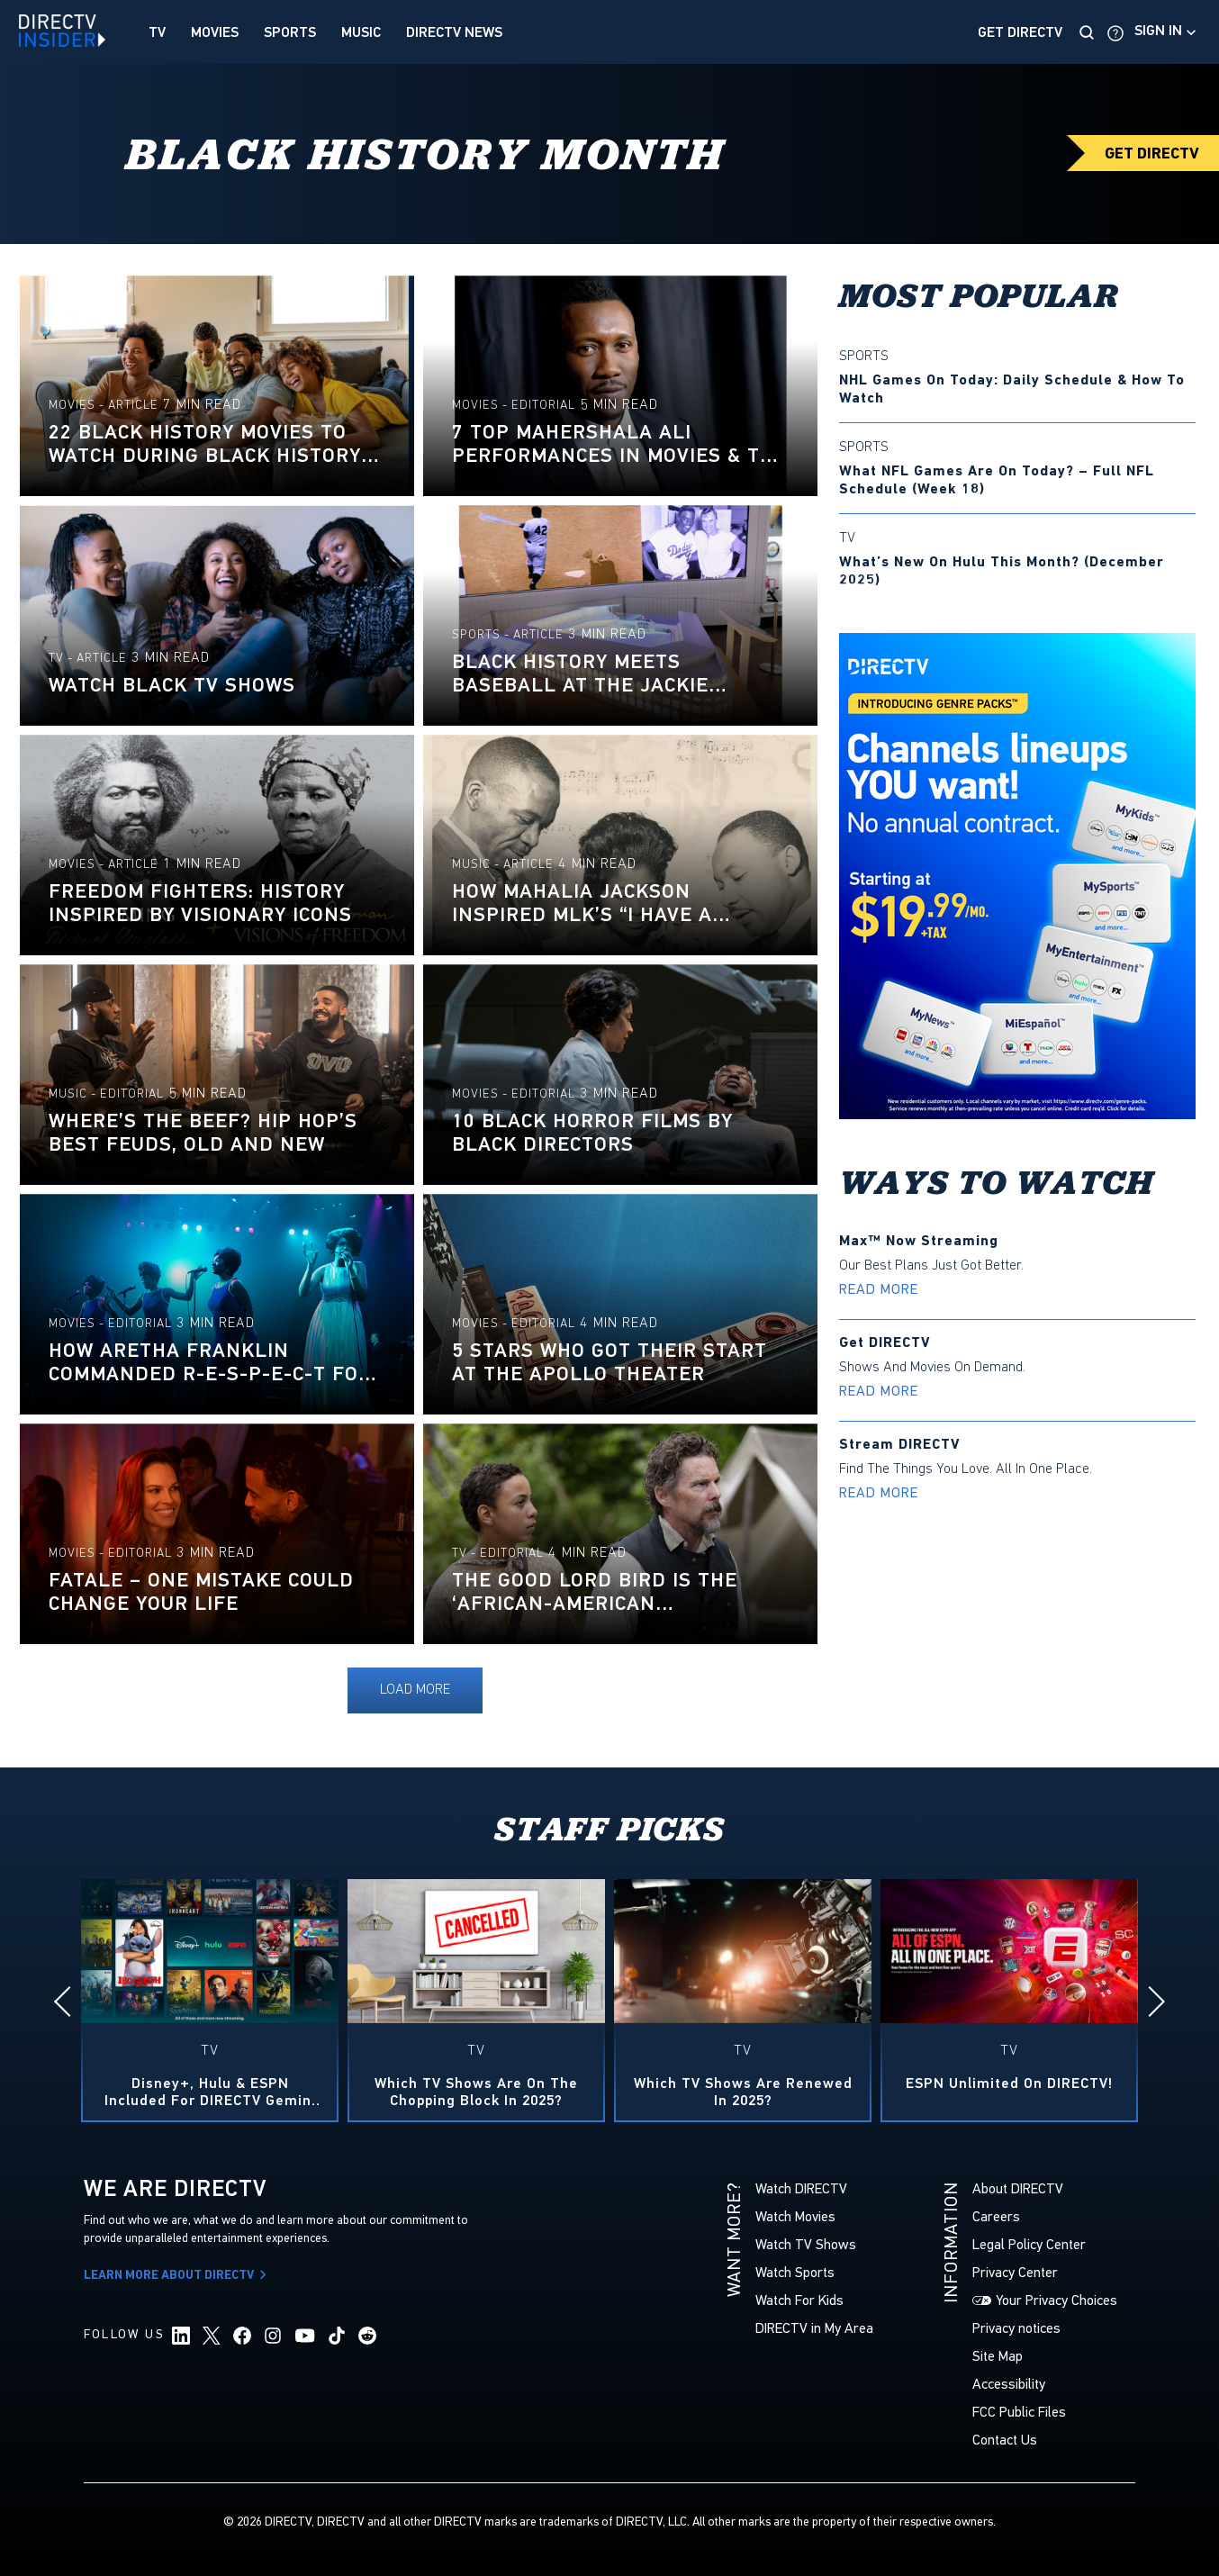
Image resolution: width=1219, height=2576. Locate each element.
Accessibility (1008, 2383)
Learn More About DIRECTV (178, 2276)
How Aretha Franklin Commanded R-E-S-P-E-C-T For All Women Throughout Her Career (210, 1362)
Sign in (1158, 31)
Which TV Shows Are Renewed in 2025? (743, 2092)
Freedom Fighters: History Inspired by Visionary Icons (200, 903)
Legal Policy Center (1029, 2244)
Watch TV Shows (805, 2244)
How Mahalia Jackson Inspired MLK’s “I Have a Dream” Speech (582, 903)
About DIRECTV (1017, 2188)
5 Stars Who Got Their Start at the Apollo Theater (609, 1362)
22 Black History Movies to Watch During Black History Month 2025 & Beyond (205, 443)
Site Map (997, 2355)
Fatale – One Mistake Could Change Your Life (201, 1591)
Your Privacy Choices (1056, 2300)
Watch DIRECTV (801, 2188)
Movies (215, 32)
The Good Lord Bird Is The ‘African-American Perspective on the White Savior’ (594, 1591)
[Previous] (69, 2001)
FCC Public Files (1019, 2411)
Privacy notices (1016, 2327)
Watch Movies (795, 2216)
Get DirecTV (1020, 32)
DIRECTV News (454, 32)
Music (361, 32)
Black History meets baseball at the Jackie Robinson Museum (580, 673)
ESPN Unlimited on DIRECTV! (1009, 2083)
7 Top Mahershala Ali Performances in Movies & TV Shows (612, 443)
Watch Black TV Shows (172, 685)
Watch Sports (795, 2272)
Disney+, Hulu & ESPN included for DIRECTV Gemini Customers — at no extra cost (210, 2092)
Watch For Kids (799, 2300)
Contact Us (1004, 2439)
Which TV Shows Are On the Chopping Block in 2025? (476, 2092)
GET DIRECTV (1152, 154)
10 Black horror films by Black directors (592, 1132)
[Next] (1149, 2001)
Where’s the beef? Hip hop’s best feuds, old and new (203, 1132)
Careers (996, 2216)
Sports (290, 32)
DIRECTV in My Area (814, 2327)
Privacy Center (1015, 2272)
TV (157, 32)
